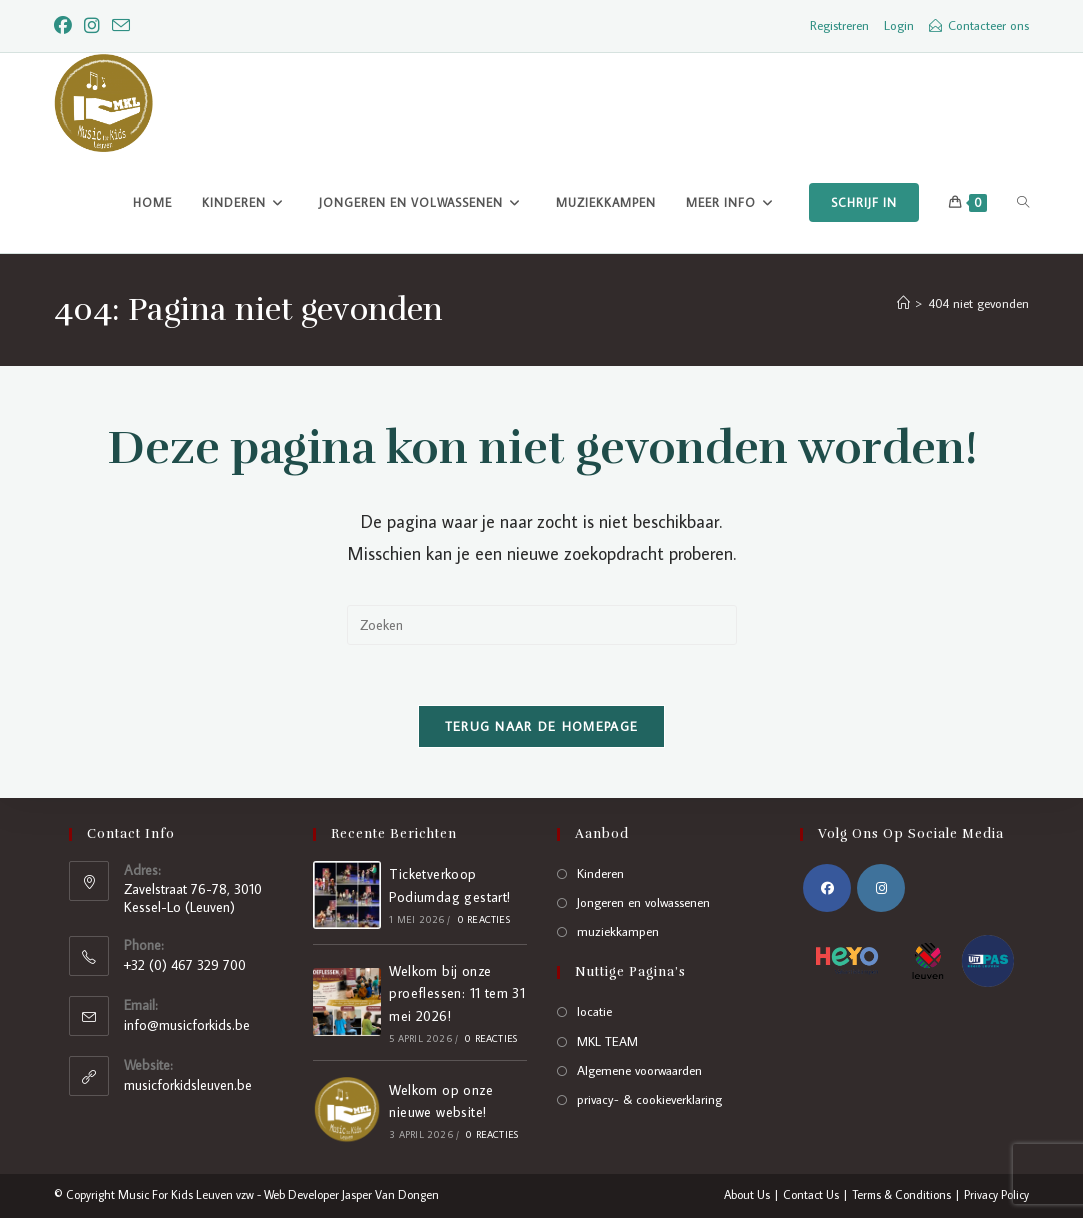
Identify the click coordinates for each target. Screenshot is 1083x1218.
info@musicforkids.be (187, 1025)
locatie (594, 1011)
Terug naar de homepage (542, 726)
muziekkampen (618, 931)
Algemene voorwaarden (639, 1070)
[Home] (903, 303)
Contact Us (811, 1194)
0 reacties (483, 919)
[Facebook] (66, 26)
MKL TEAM (607, 1041)
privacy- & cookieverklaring (649, 1099)
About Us (747, 1194)
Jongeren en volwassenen (643, 902)
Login (899, 25)
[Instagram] (92, 26)
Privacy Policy (996, 1194)
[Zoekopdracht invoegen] (542, 625)
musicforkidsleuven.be (188, 1085)
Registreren (839, 25)
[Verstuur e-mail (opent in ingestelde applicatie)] (121, 26)
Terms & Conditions (901, 1194)
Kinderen (600, 873)
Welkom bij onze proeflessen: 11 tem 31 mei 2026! (457, 993)
